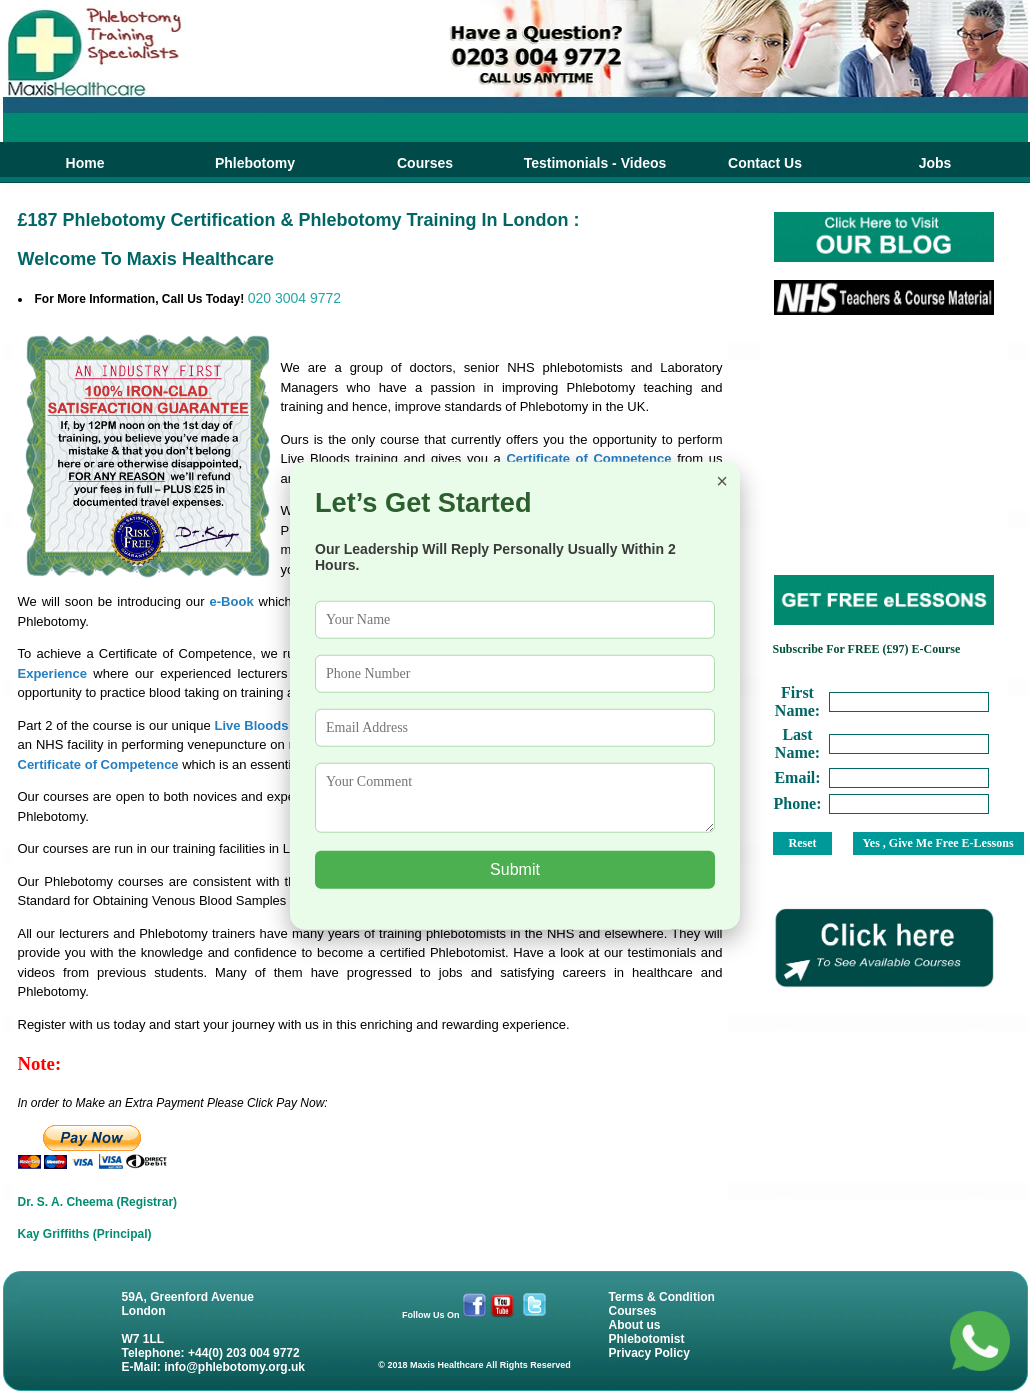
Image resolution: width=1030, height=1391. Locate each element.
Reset (803, 843)
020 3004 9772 (294, 298)
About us (635, 1325)
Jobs (935, 163)
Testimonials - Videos (595, 163)
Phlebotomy (255, 163)
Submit (515, 869)
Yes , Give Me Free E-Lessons (938, 843)
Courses (425, 163)
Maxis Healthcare (447, 1365)
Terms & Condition (662, 1297)
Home (85, 163)
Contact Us (765, 163)
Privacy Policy (649, 1353)
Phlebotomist (647, 1339)
